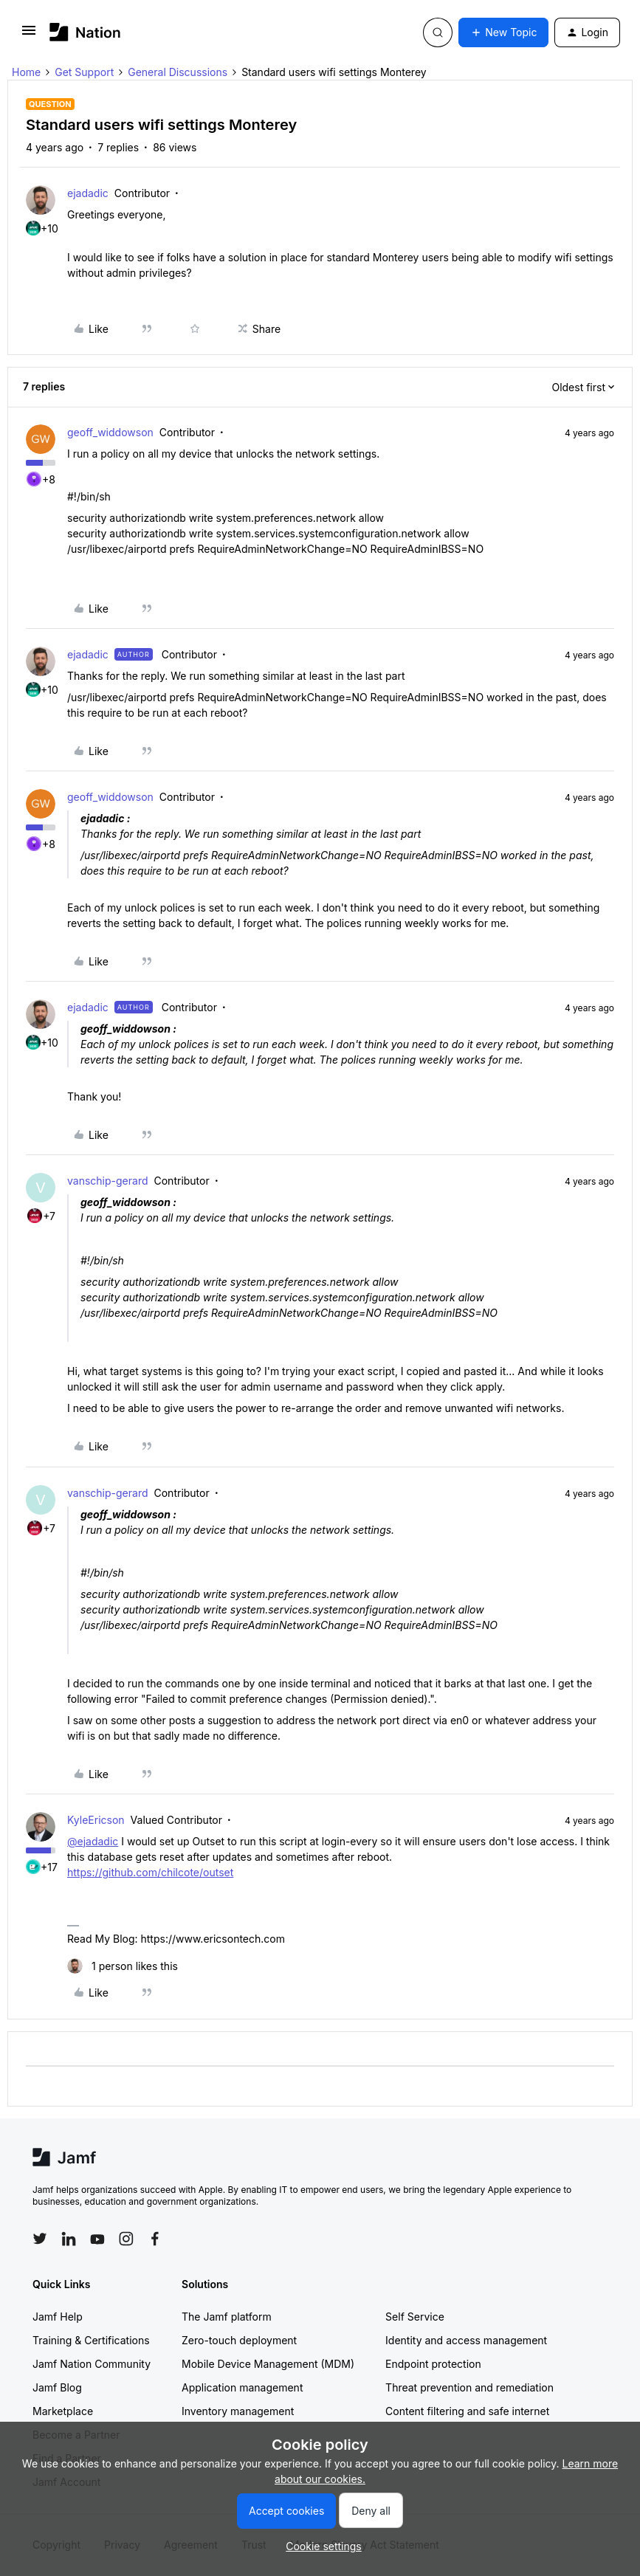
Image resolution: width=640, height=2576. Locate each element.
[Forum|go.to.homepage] (85, 32)
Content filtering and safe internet (467, 2411)
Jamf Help (57, 2316)
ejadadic (88, 193)
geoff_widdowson (110, 432)
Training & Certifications (91, 2340)
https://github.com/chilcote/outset (150, 1872)
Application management (242, 2387)
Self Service (414, 2316)
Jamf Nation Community (91, 2364)
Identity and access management (466, 2340)
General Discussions (177, 72)
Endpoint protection (433, 2364)
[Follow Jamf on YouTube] (97, 2239)
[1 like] (122, 1966)
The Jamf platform (227, 2316)
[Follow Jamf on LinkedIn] (68, 2238)
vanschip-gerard (107, 1180)
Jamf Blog (57, 2387)
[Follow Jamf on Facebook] (155, 2238)
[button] (29, 35)
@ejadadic (92, 1841)
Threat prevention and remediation (469, 2387)
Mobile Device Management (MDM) (268, 2364)
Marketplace (62, 2411)
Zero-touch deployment (239, 2340)
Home (26, 72)
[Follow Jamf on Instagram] (126, 2238)
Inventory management (238, 2411)
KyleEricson (96, 1820)
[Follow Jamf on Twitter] (39, 2239)
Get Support (84, 72)
